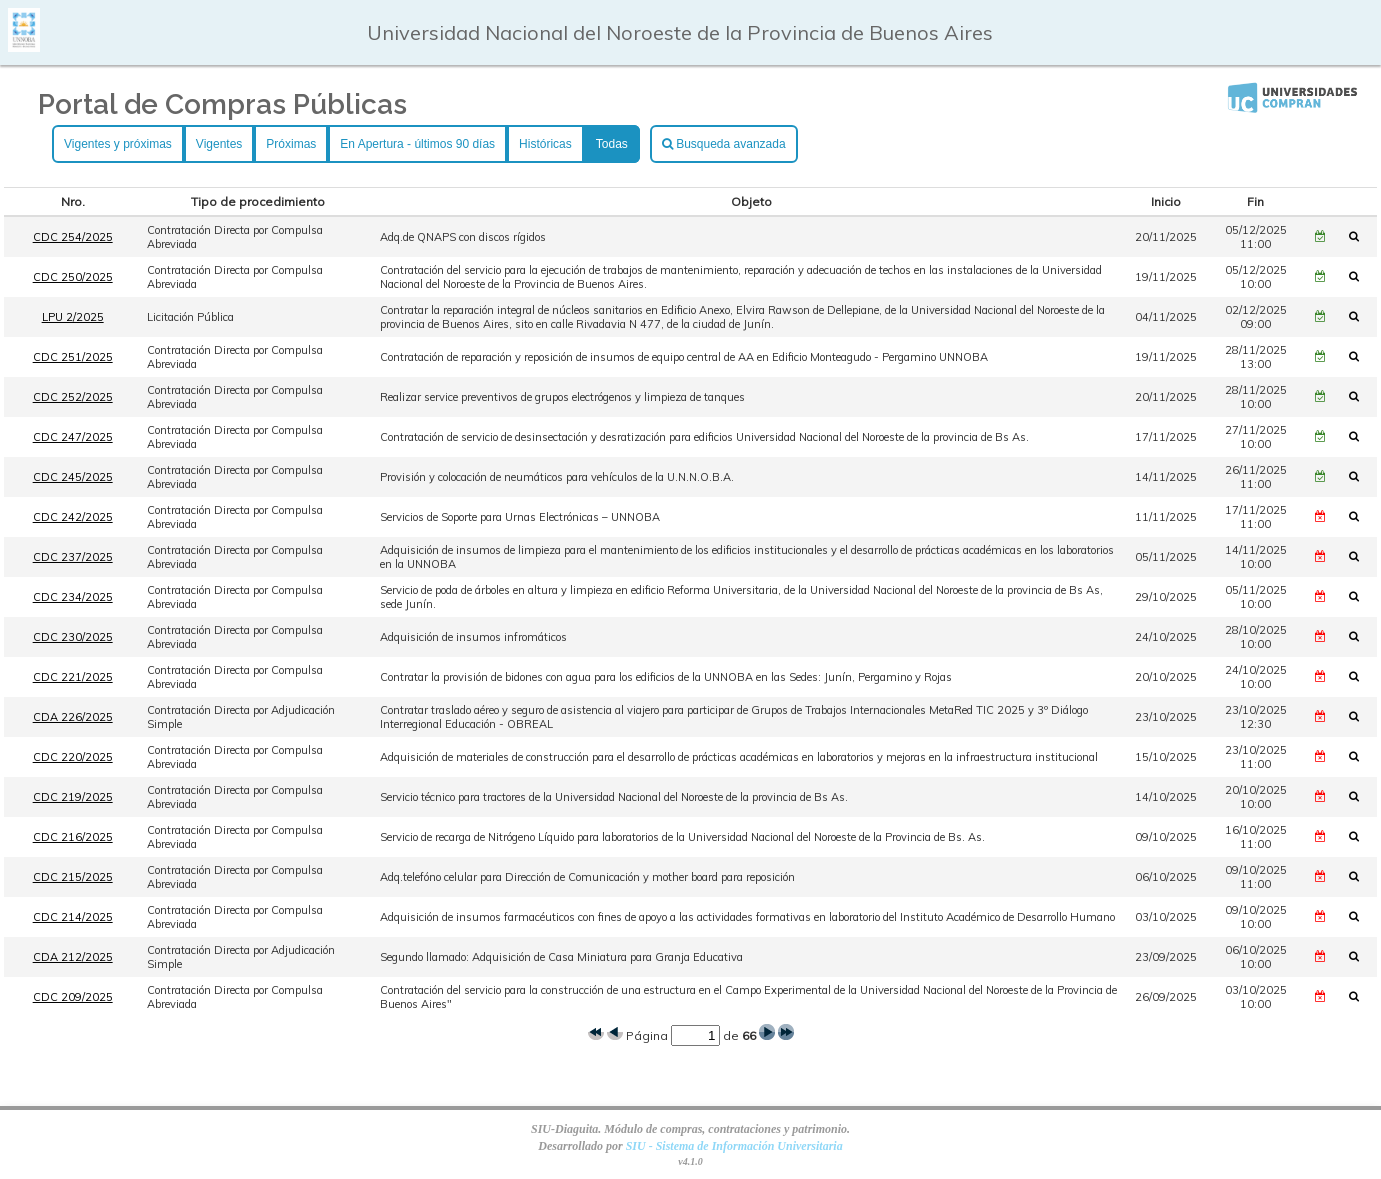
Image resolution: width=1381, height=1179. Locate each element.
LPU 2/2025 (73, 317)
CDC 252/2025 (73, 397)
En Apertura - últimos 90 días (417, 144)
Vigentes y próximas (118, 144)
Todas (612, 144)
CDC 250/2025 (73, 277)
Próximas (291, 144)
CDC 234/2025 (73, 597)
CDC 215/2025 (73, 877)
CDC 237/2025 (73, 557)
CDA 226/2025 (73, 717)
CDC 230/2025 (73, 637)
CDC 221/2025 (73, 677)
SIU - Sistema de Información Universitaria (734, 1146)
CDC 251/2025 (73, 357)
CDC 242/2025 (73, 517)
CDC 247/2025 (73, 437)
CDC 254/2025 (73, 237)
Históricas (545, 144)
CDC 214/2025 (73, 917)
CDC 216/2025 (73, 837)
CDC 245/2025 (73, 477)
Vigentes (219, 144)
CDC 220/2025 (73, 757)
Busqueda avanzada (724, 144)
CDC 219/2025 (73, 797)
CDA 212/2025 (73, 957)
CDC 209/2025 (73, 997)
